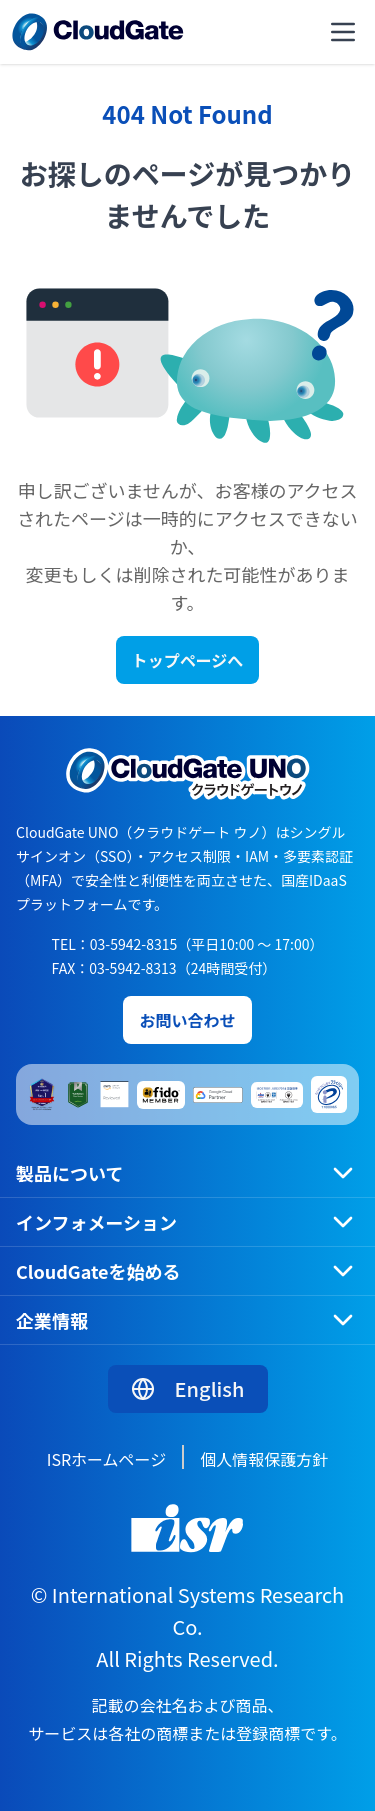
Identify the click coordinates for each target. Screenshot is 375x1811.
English (188, 1388)
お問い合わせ (187, 1020)
